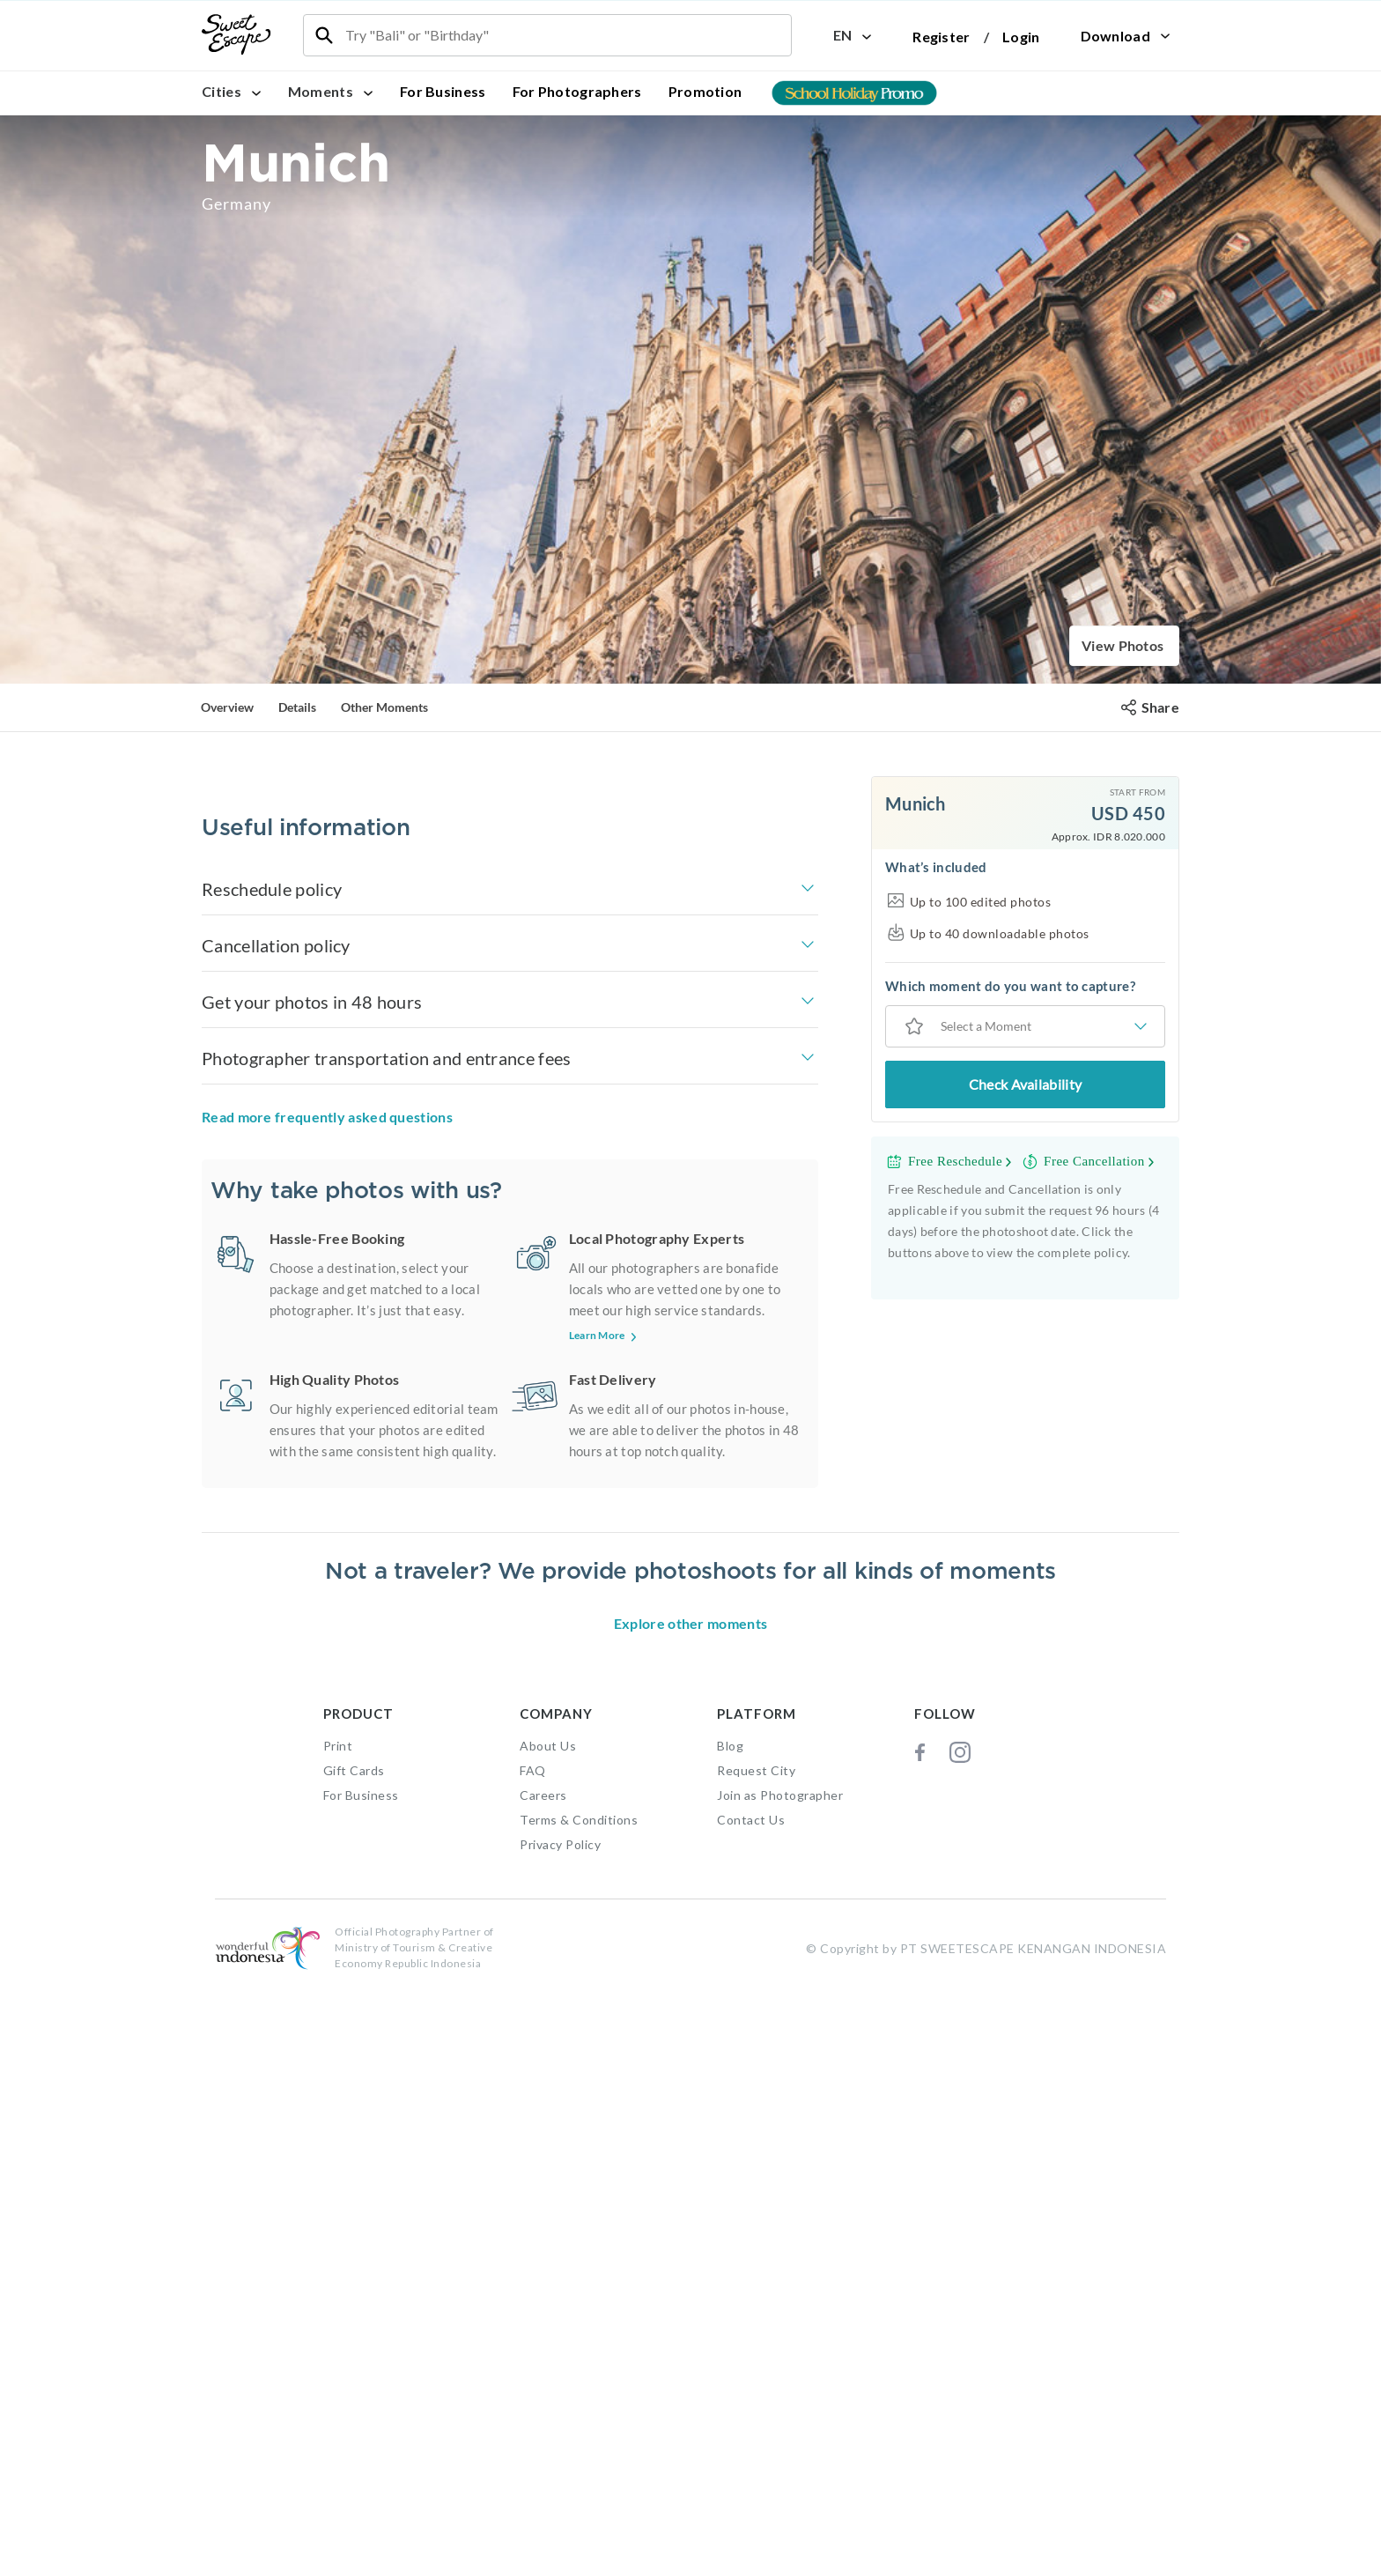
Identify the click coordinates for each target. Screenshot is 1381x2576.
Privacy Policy (560, 2430)
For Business (443, 91)
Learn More (604, 1651)
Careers (543, 2380)
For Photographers (577, 91)
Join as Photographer (780, 2380)
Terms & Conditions (579, 2405)
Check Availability (1025, 1084)
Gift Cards (354, 2356)
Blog (730, 2331)
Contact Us (751, 2405)
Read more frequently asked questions (327, 1433)
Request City (756, 2356)
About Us (548, 2331)
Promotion (705, 91)
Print (338, 2331)
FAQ (533, 2356)
